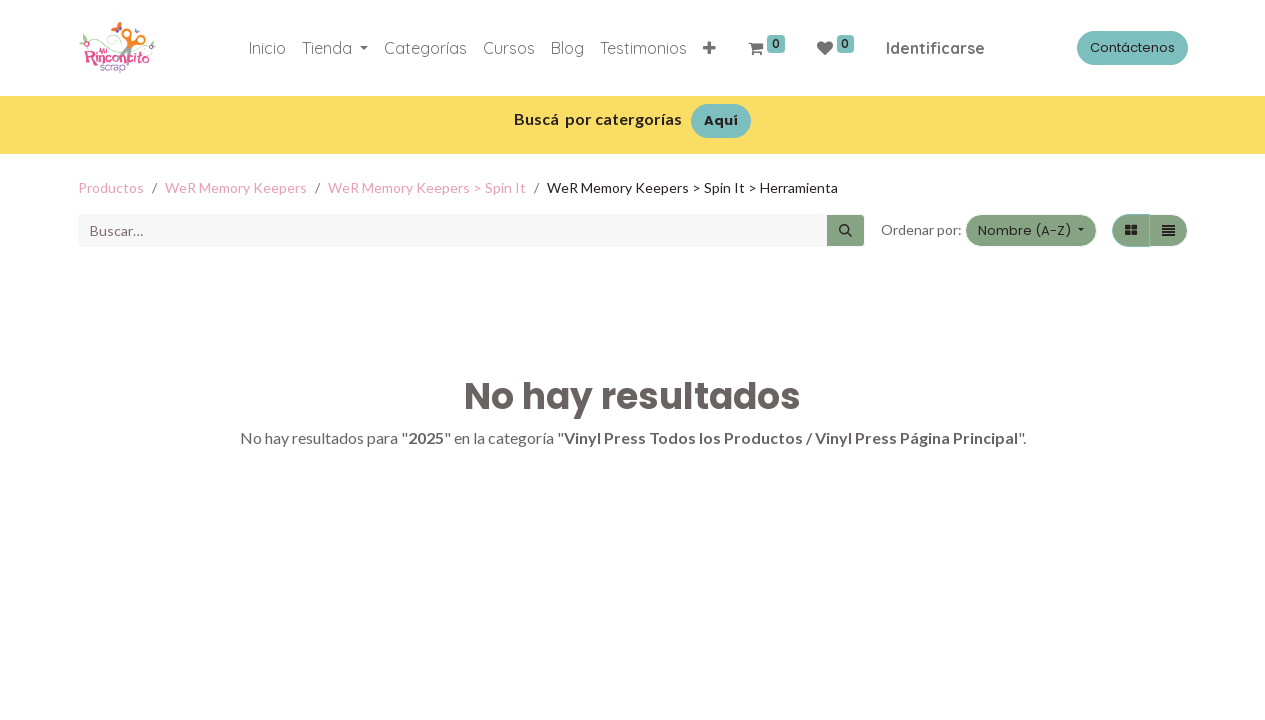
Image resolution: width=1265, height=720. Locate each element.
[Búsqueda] (845, 231)
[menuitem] (267, 48)
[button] (709, 48)
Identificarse (935, 48)
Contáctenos (1132, 47)
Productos (111, 187)
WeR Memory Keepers (236, 187)
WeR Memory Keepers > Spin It (427, 187)
